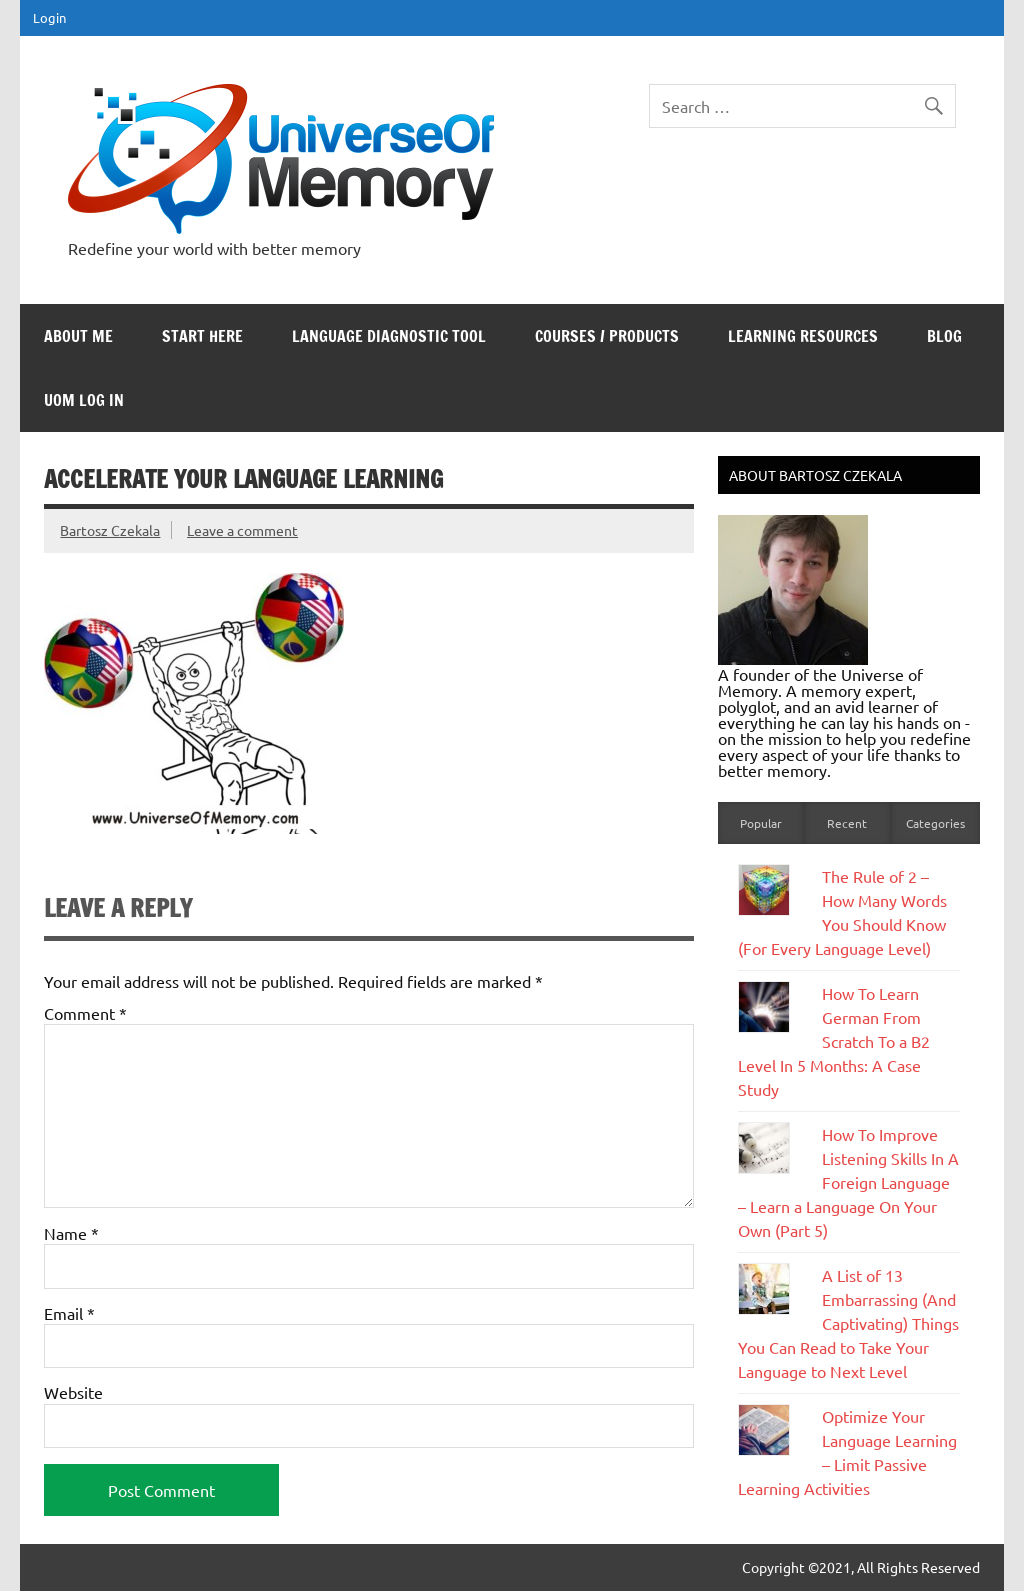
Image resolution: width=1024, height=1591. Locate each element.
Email (69, 1313)
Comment (85, 1013)
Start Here (202, 336)
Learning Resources (803, 336)
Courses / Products (607, 336)
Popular (761, 823)
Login (49, 17)
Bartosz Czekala (110, 530)
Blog (944, 336)
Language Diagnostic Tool (389, 336)
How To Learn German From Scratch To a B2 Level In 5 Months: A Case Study (834, 1041)
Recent (847, 823)
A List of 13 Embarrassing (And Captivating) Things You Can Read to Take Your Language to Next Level (848, 1323)
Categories (935, 823)
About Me (78, 336)
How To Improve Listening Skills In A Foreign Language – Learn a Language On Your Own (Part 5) (848, 1182)
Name (71, 1233)
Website (73, 1392)
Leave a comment (242, 530)
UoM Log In (84, 400)
